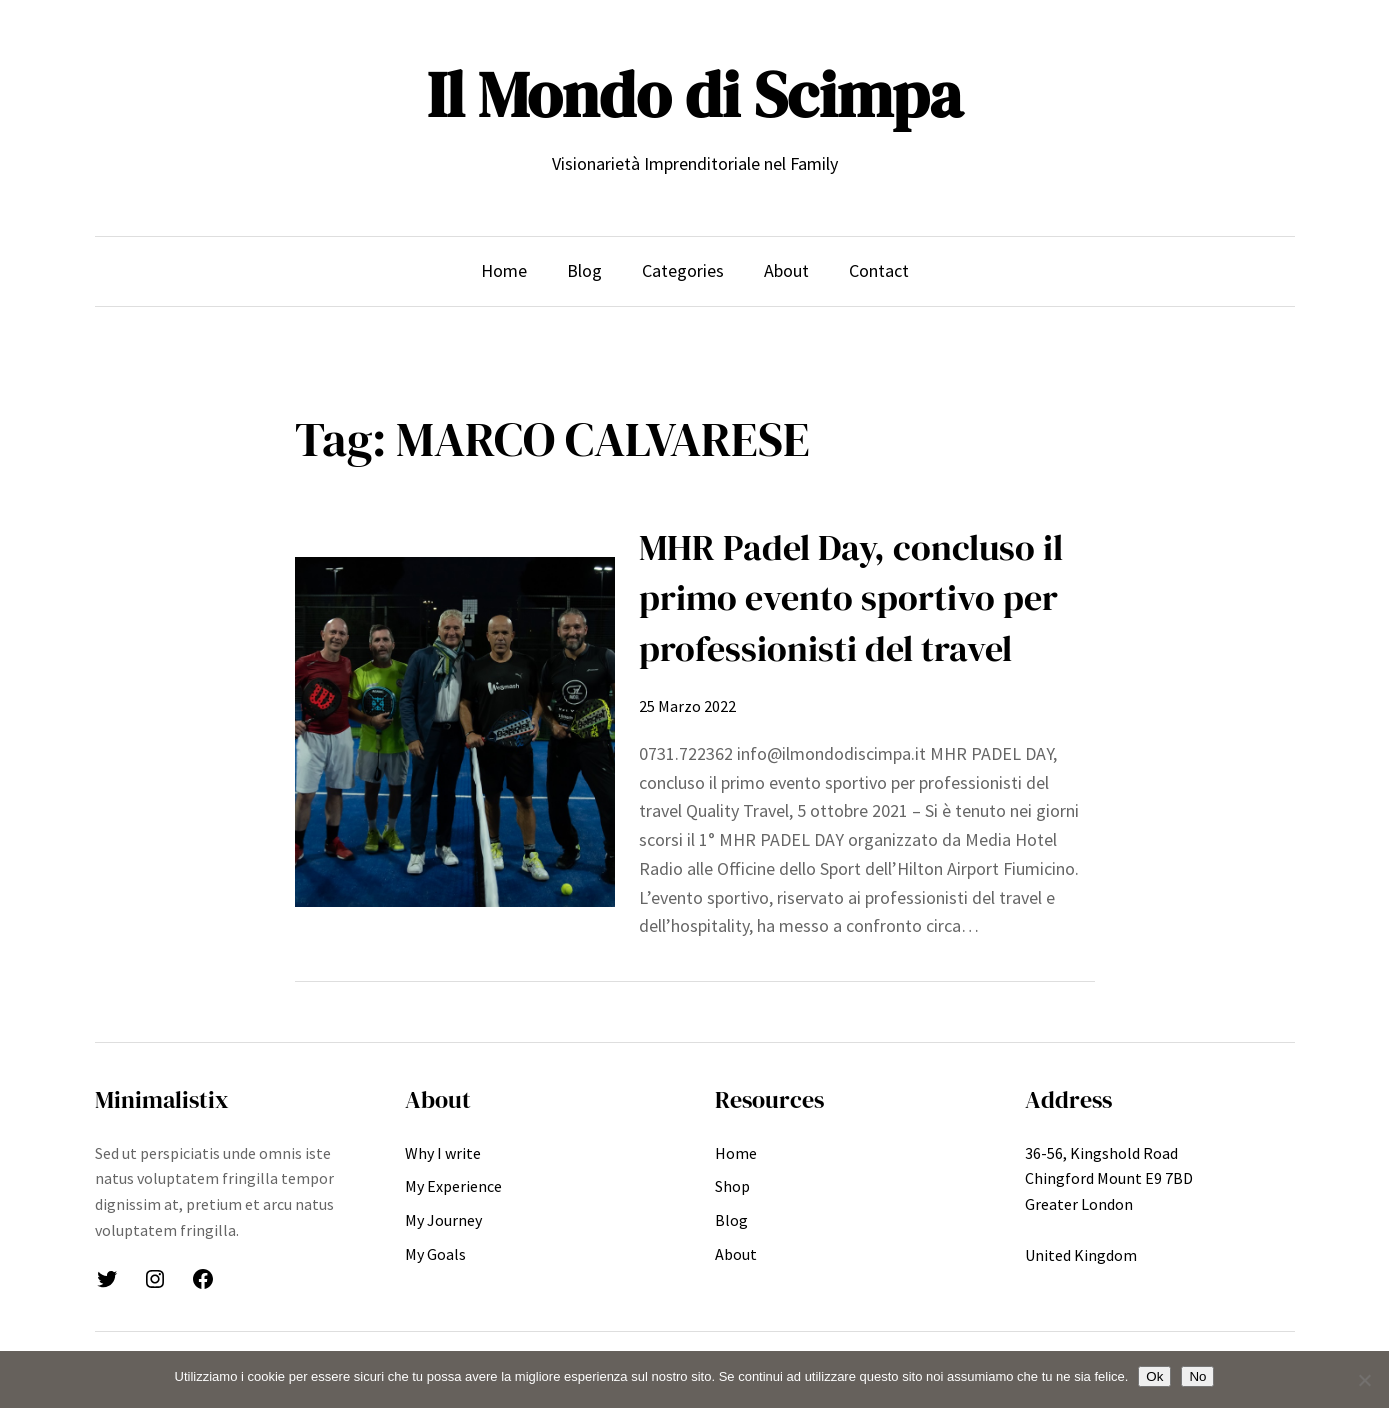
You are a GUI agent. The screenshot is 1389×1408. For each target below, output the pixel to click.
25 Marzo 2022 (687, 706)
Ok (1154, 1376)
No (1197, 1376)
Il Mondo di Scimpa (694, 94)
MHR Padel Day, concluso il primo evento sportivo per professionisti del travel (851, 598)
